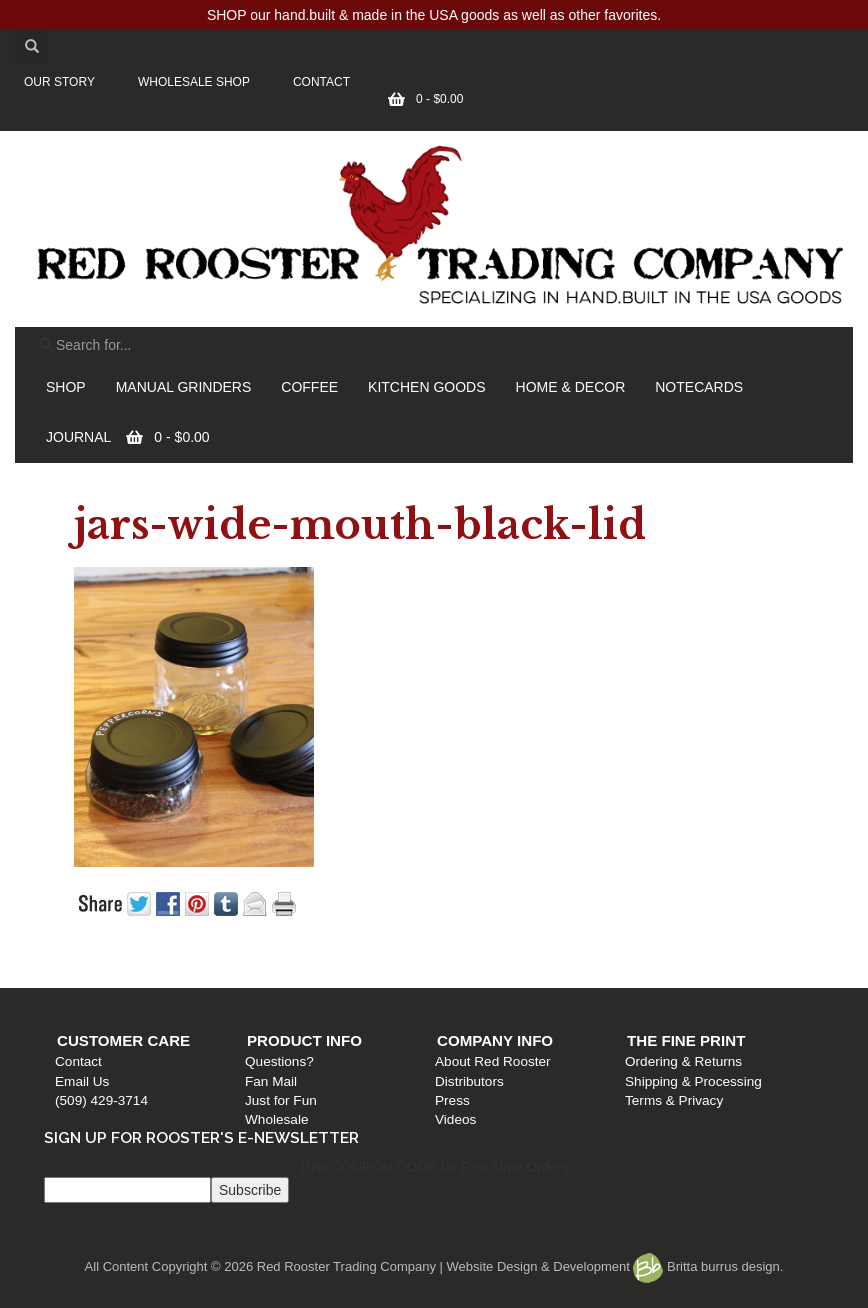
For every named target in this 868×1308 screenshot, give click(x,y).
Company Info (495, 1040)
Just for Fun (281, 1100)
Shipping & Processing (693, 1081)
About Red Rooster (493, 1061)
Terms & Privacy (674, 1100)
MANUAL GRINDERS (184, 387)
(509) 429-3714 (101, 1100)
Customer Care (123, 1040)
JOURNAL (78, 437)
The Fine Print (686, 1040)
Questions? (279, 1061)
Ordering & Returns (683, 1061)
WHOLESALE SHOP (194, 82)
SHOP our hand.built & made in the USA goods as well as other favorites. (434, 15)
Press (452, 1100)
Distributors (469, 1081)
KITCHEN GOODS (426, 387)
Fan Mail (271, 1081)
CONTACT (321, 82)
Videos (455, 1119)
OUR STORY (59, 82)
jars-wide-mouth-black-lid (360, 525)
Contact (78, 1061)
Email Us (82, 1081)
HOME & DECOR (571, 387)
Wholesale (276, 1119)
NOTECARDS (699, 387)
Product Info (304, 1040)
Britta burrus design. (708, 1266)
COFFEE (309, 387)
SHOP (66, 387)
